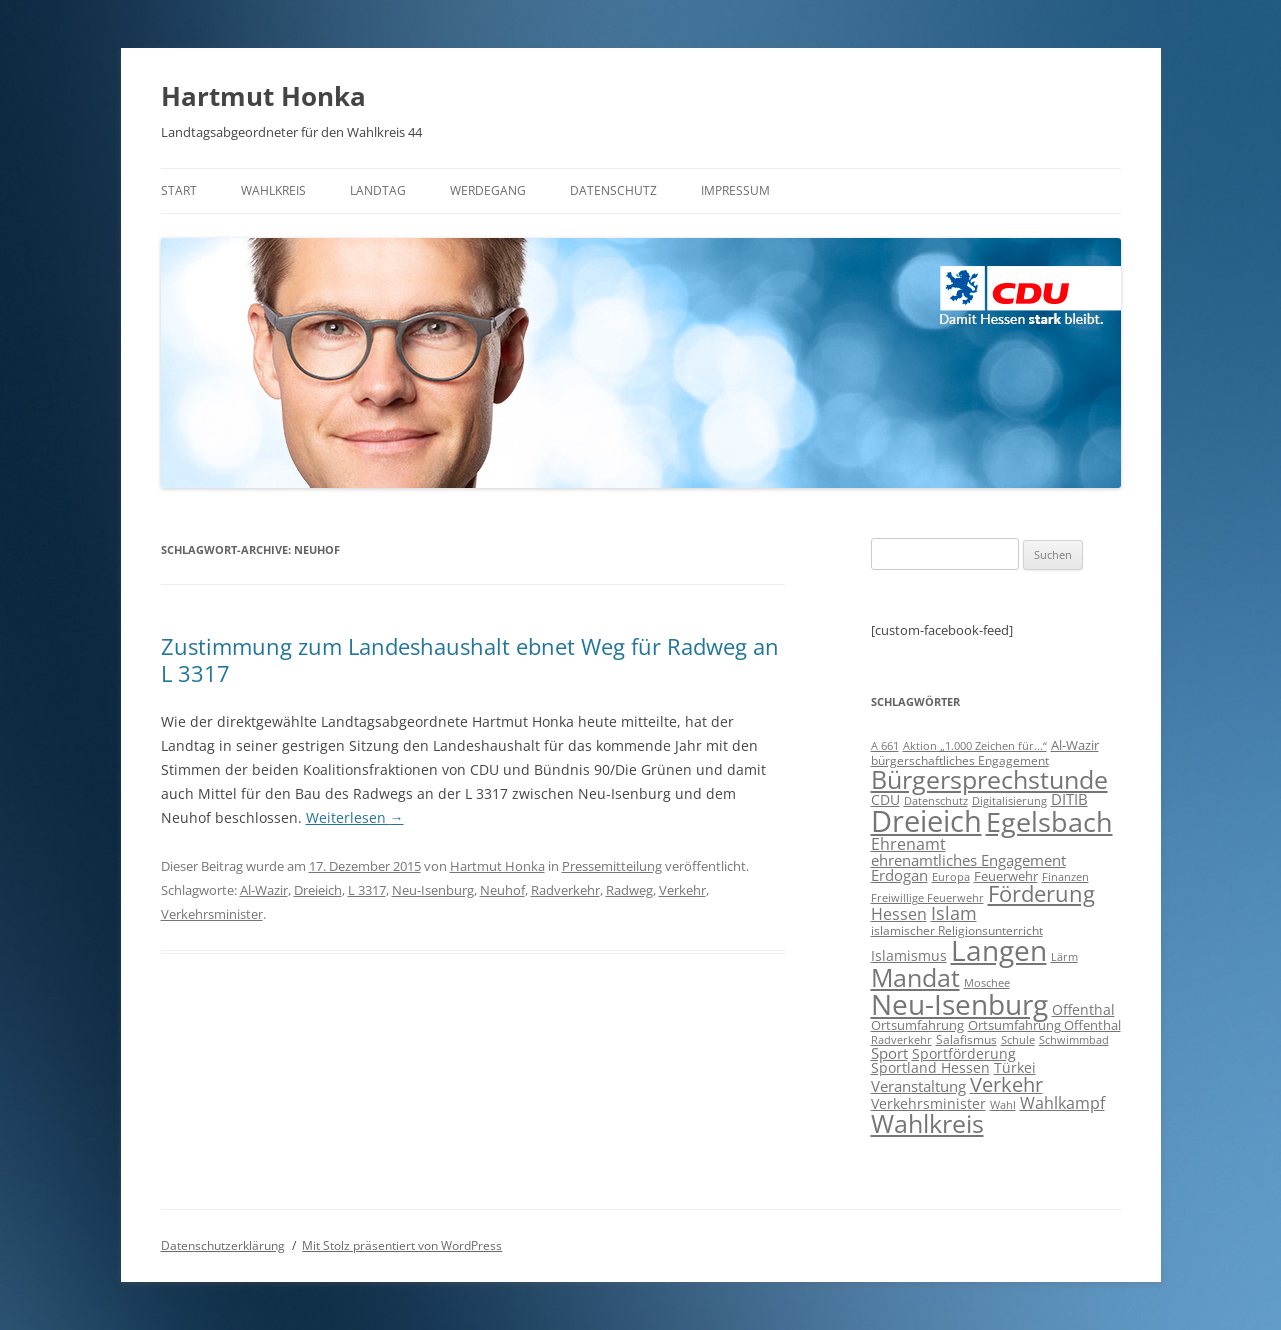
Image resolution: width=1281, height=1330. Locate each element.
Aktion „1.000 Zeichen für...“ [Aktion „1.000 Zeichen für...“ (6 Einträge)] (975, 746)
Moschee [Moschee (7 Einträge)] (987, 982)
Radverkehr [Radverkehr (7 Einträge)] (901, 1039)
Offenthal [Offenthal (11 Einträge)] (1083, 1009)
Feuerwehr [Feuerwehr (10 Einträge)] (1006, 876)
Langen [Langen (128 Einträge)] (999, 950)
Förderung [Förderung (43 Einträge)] (1041, 893)
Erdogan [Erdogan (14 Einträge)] (899, 875)
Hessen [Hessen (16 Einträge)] (899, 914)
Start (179, 190)
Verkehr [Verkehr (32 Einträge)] (1006, 1084)
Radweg (629, 890)
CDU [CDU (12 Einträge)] (885, 799)
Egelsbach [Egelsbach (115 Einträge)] (1049, 821)
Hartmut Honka (263, 96)
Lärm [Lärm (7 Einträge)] (1064, 956)
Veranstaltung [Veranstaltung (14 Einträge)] (918, 1086)
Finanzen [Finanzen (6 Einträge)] (1065, 877)
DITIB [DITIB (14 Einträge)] (1069, 799)
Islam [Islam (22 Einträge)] (954, 913)
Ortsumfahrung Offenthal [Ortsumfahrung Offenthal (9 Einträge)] (1044, 1025)
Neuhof (502, 890)
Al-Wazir (264, 890)
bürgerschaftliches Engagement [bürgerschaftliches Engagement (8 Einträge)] (960, 760)
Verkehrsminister (212, 914)
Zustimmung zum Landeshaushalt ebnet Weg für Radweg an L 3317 (470, 659)
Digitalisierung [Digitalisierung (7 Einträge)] (1009, 800)
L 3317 (367, 890)
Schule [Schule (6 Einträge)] (1018, 1040)
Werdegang (488, 190)
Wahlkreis (273, 190)
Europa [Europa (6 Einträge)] (951, 877)
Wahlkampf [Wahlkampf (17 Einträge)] (1062, 1103)
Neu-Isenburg (433, 890)
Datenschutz (613, 190)
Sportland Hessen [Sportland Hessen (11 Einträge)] (930, 1067)
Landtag (378, 190)
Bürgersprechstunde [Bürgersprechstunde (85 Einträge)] (989, 779)
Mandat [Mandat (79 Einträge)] (915, 977)
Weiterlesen (355, 817)
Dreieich (318, 890)
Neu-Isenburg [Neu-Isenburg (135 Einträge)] (959, 1004)
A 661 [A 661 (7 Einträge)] (885, 745)
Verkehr (682, 890)
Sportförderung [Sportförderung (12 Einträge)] (964, 1053)
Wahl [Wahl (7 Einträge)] (1003, 1104)
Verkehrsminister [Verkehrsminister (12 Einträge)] (928, 1103)
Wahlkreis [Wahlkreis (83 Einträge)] (927, 1123)
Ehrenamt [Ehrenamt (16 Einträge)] (908, 844)
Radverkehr (565, 890)
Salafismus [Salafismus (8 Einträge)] (966, 1039)
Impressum (735, 190)
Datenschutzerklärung (223, 1245)
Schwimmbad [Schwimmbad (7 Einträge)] (1074, 1039)
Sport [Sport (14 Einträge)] (889, 1053)
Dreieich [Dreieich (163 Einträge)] (926, 821)
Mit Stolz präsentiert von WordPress (402, 1245)
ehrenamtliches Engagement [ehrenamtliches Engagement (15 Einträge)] (968, 860)
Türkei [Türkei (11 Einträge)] (1015, 1067)
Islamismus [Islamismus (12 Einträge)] (909, 955)
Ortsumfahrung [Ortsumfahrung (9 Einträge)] (917, 1025)
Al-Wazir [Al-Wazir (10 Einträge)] (1075, 745)
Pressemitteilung (612, 866)
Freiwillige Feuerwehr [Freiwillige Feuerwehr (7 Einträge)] (927, 897)
